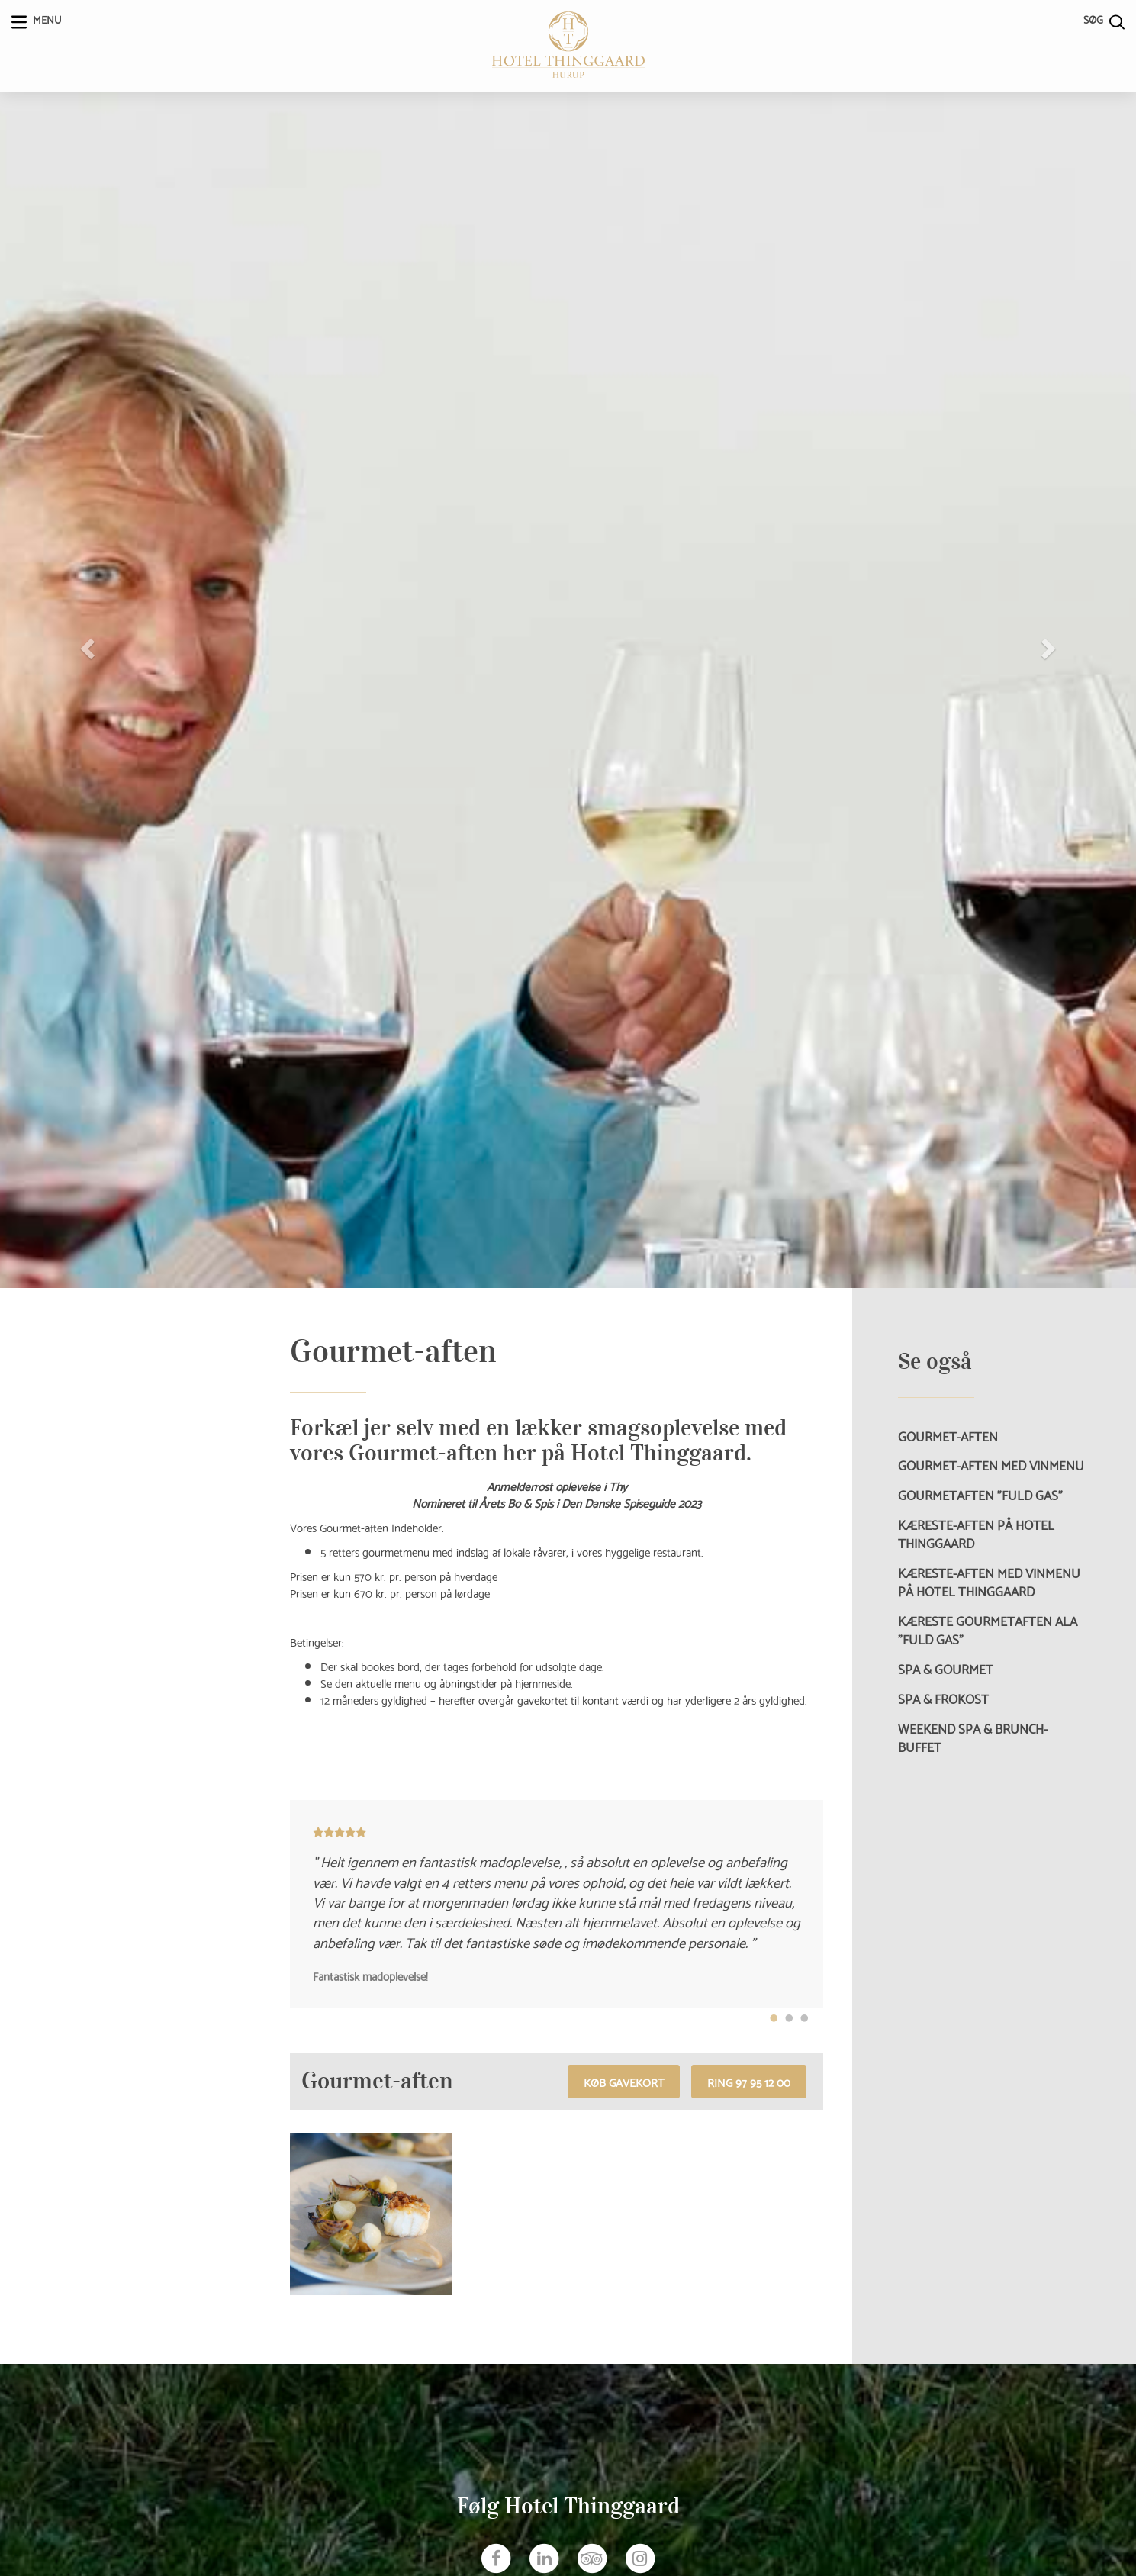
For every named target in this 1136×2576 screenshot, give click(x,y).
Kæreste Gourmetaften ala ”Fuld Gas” (987, 1630)
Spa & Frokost (943, 1698)
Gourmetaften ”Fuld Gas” (980, 1495)
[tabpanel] (557, 1904)
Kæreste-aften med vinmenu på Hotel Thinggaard (989, 1581)
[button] (85, 644)
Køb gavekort (624, 2081)
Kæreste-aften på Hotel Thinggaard (976, 1533)
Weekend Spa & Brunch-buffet (973, 1737)
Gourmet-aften (948, 1436)
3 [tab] (804, 2019)
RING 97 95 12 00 (748, 2081)
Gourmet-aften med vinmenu (991, 1465)
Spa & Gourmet (945, 1669)
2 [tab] (788, 2019)
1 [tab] (773, 2019)
